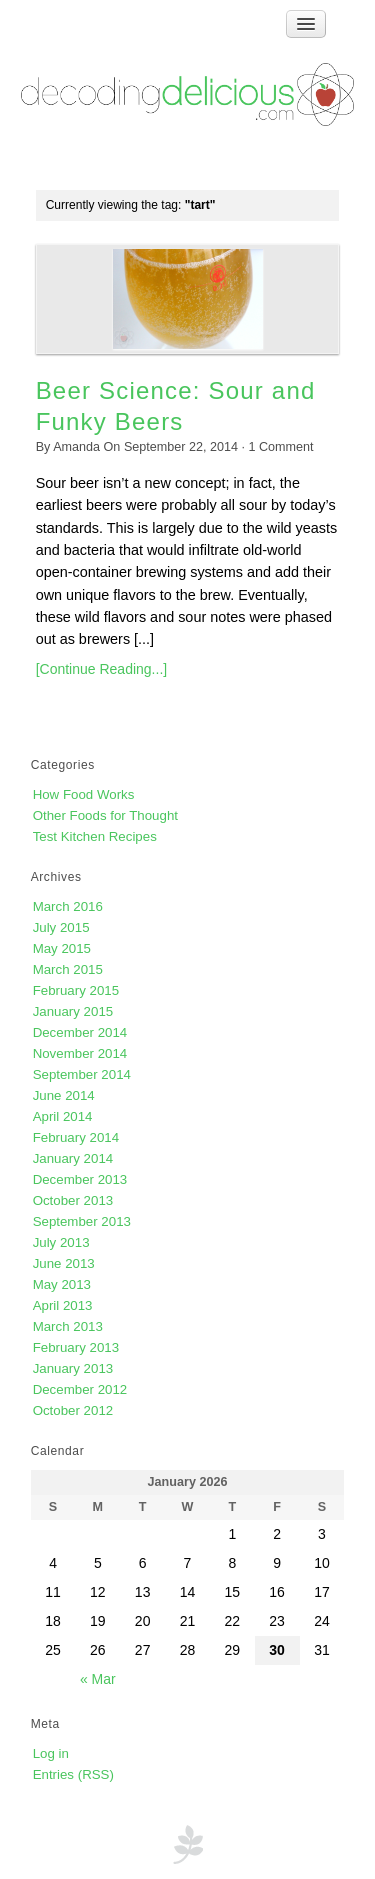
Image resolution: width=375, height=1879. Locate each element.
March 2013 (68, 1326)
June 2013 (64, 1263)
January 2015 (73, 1011)
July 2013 (61, 1242)
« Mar (98, 1679)
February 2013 (76, 1347)
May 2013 (62, 1284)
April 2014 (63, 1116)
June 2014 (64, 1095)
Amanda (76, 447)
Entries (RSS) (73, 1774)
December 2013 (80, 1179)
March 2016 (68, 906)
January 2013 (73, 1368)
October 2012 (73, 1410)
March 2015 (68, 969)
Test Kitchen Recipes (95, 836)
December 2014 (80, 1032)
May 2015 (62, 948)
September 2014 (82, 1074)
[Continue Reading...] (102, 669)
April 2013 (63, 1305)
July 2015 (61, 927)
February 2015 (76, 990)
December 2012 (80, 1389)
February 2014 (76, 1137)
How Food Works (84, 794)
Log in (51, 1753)
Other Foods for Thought (105, 815)
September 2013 (82, 1221)
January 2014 (73, 1158)
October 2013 (73, 1200)
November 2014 (80, 1053)
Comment (281, 447)
